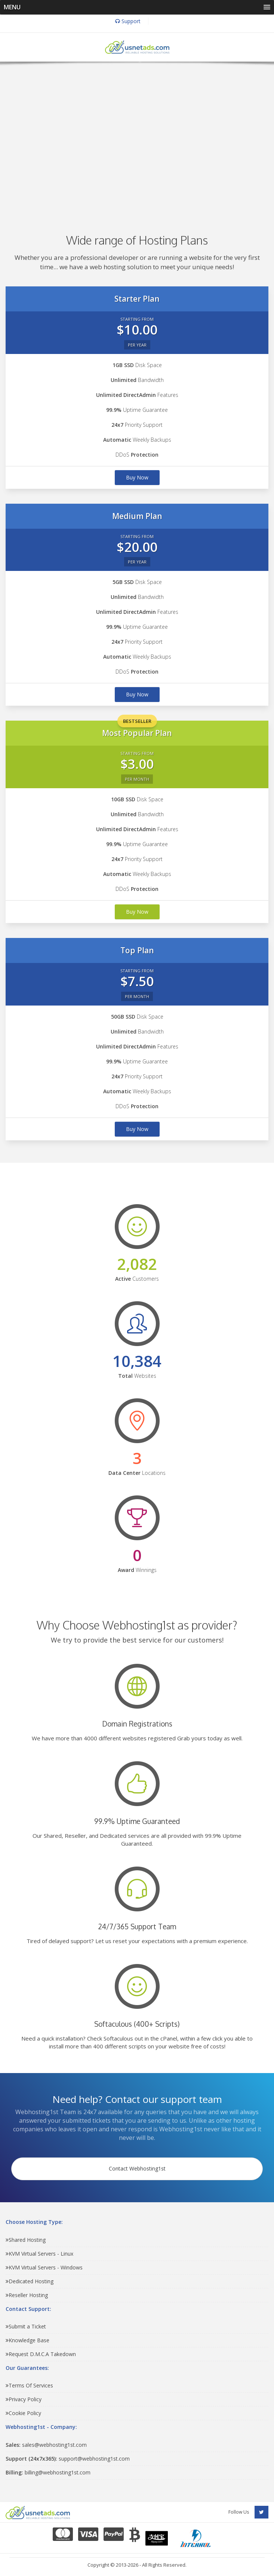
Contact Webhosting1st (137, 2168)
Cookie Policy (23, 2413)
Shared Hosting (26, 2239)
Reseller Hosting (27, 2295)
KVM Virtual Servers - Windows (44, 2267)
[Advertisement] (137, 136)
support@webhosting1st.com (68, 2458)
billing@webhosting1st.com (48, 2472)
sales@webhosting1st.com (46, 2444)
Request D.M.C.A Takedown (41, 2354)
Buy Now (137, 477)
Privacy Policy (23, 2399)
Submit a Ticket (26, 2326)
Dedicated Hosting (29, 2281)
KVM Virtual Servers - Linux (39, 2253)
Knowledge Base (27, 2340)
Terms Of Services (29, 2385)
